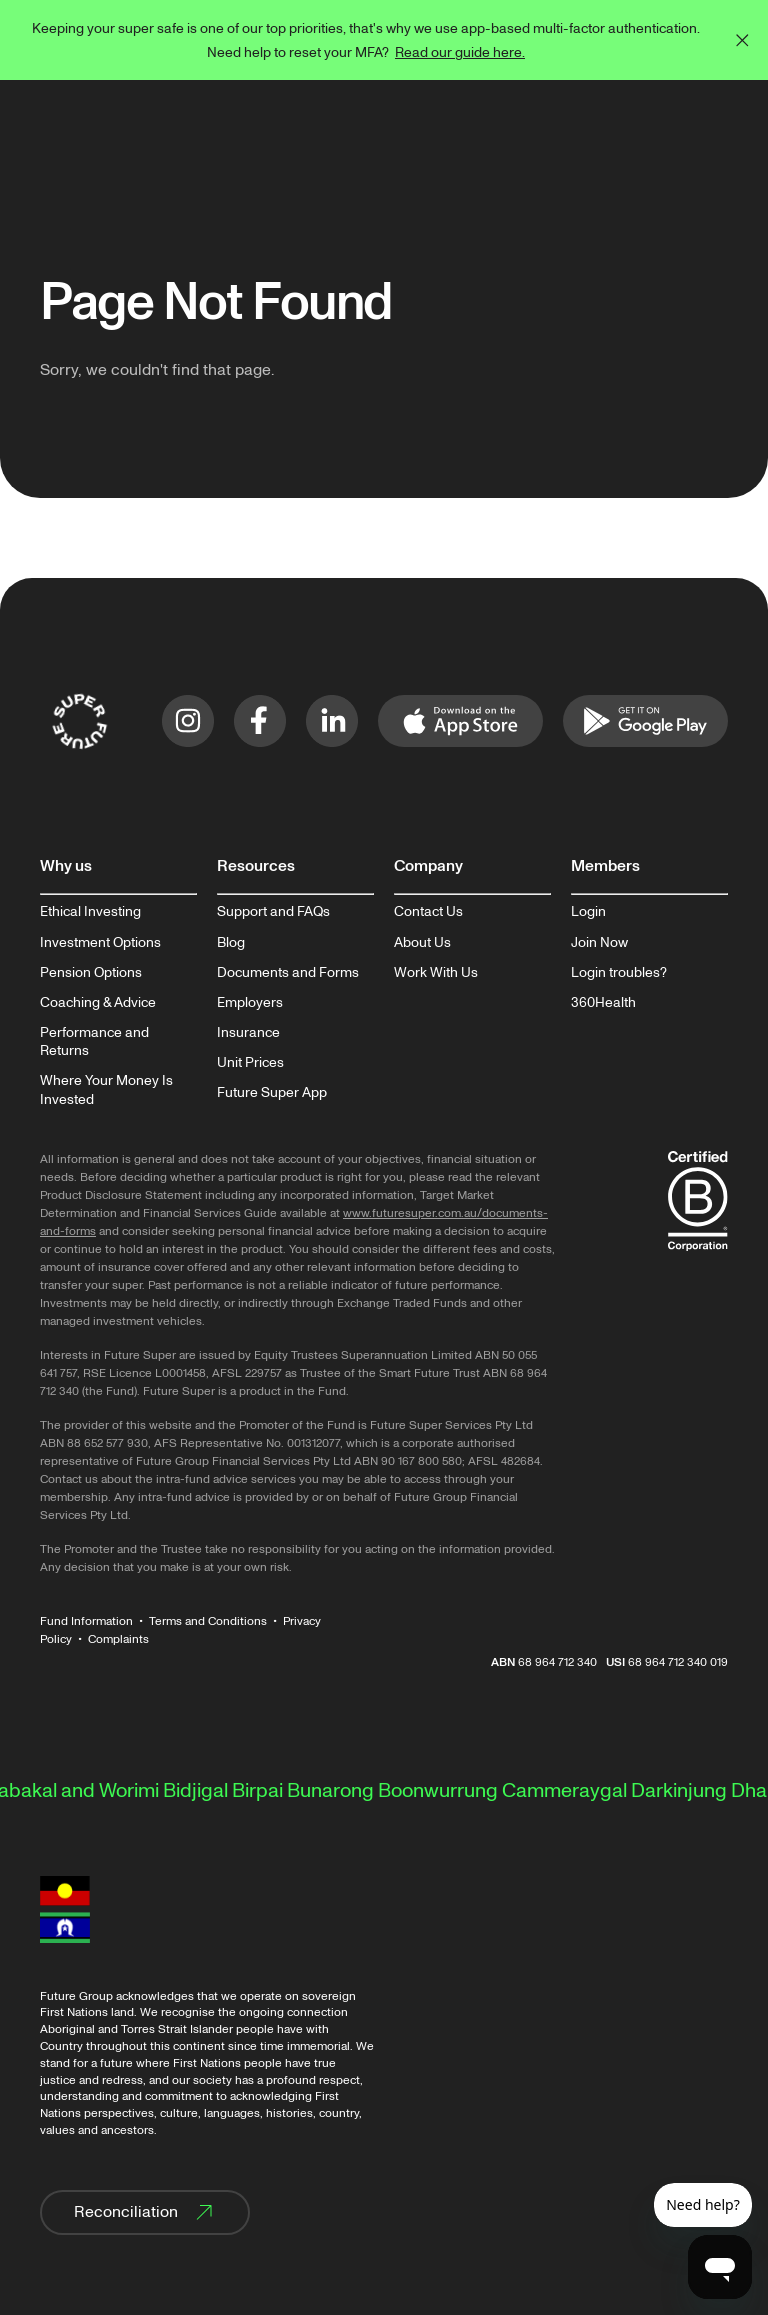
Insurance (248, 1033)
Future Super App (272, 1093)
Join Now (599, 943)
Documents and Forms (288, 973)
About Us (422, 943)
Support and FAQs (273, 912)
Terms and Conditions (208, 1621)
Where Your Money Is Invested (106, 1090)
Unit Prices (250, 1063)
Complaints (118, 1639)
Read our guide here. (460, 52)
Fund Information (86, 1621)
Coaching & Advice (98, 1003)
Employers (250, 1003)
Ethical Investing (90, 912)
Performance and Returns (94, 1042)
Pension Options (91, 973)
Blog (231, 943)
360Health (603, 1003)
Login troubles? (619, 973)
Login (588, 912)
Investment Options (100, 943)
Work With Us (436, 973)
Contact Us (428, 912)
